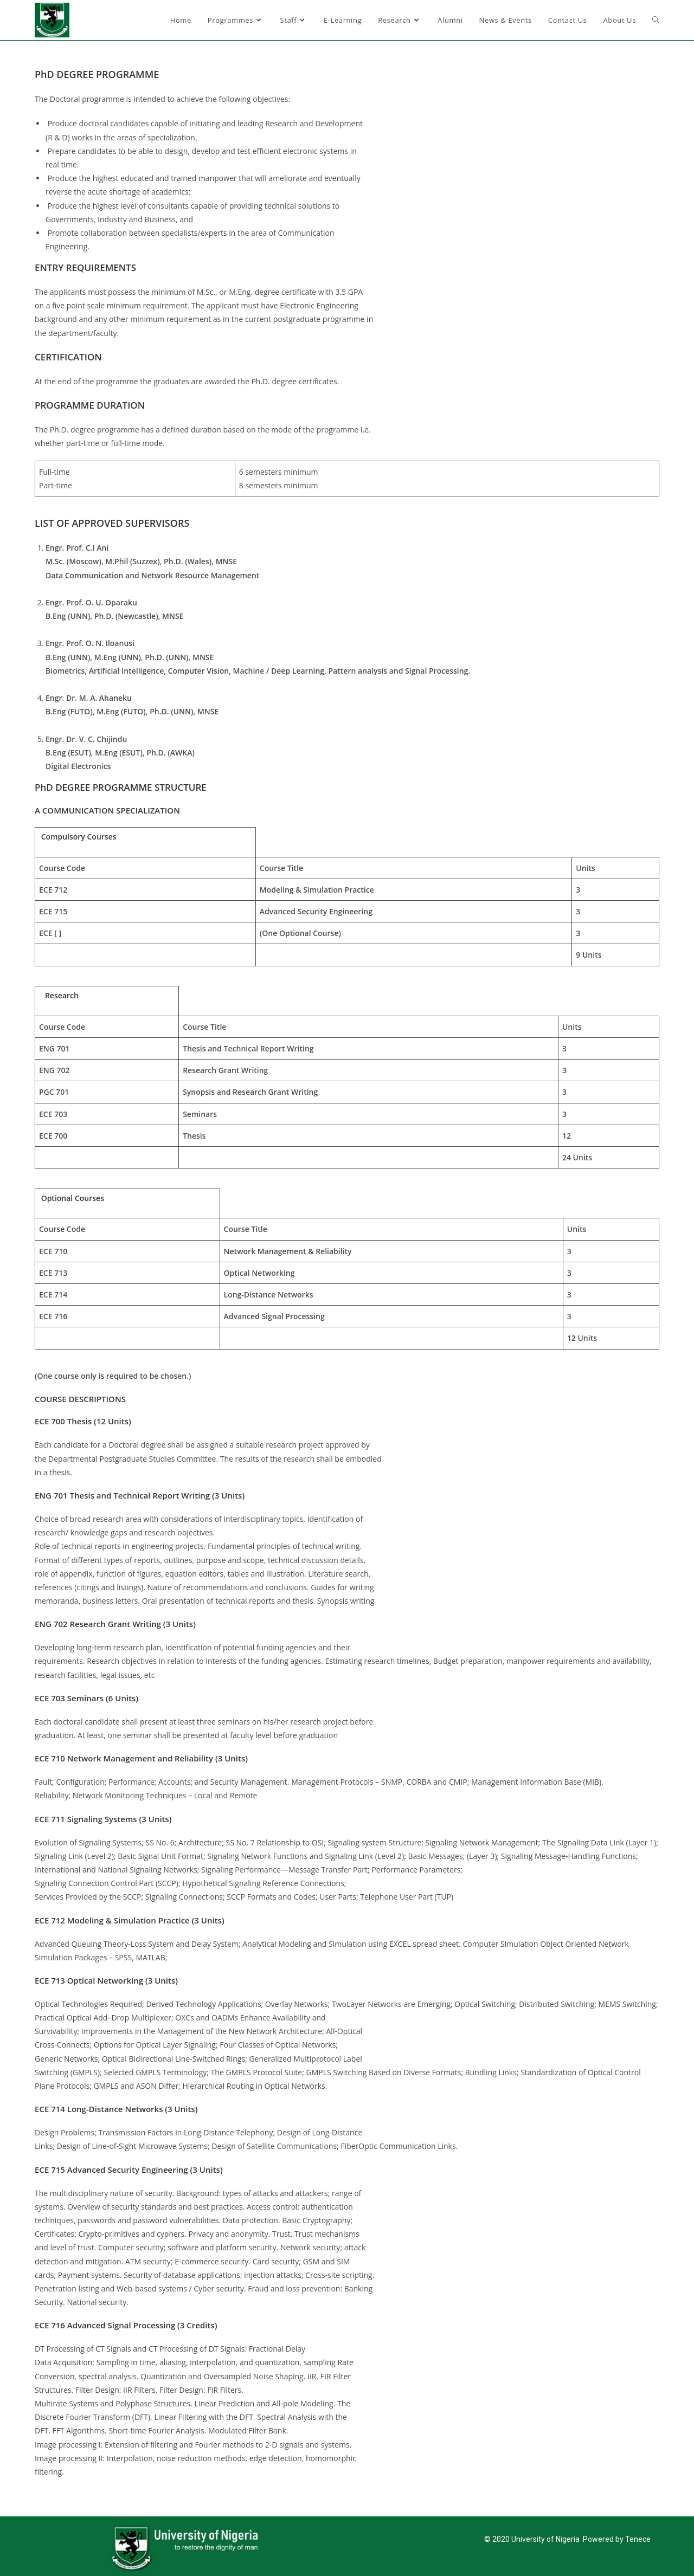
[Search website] (655, 20)
